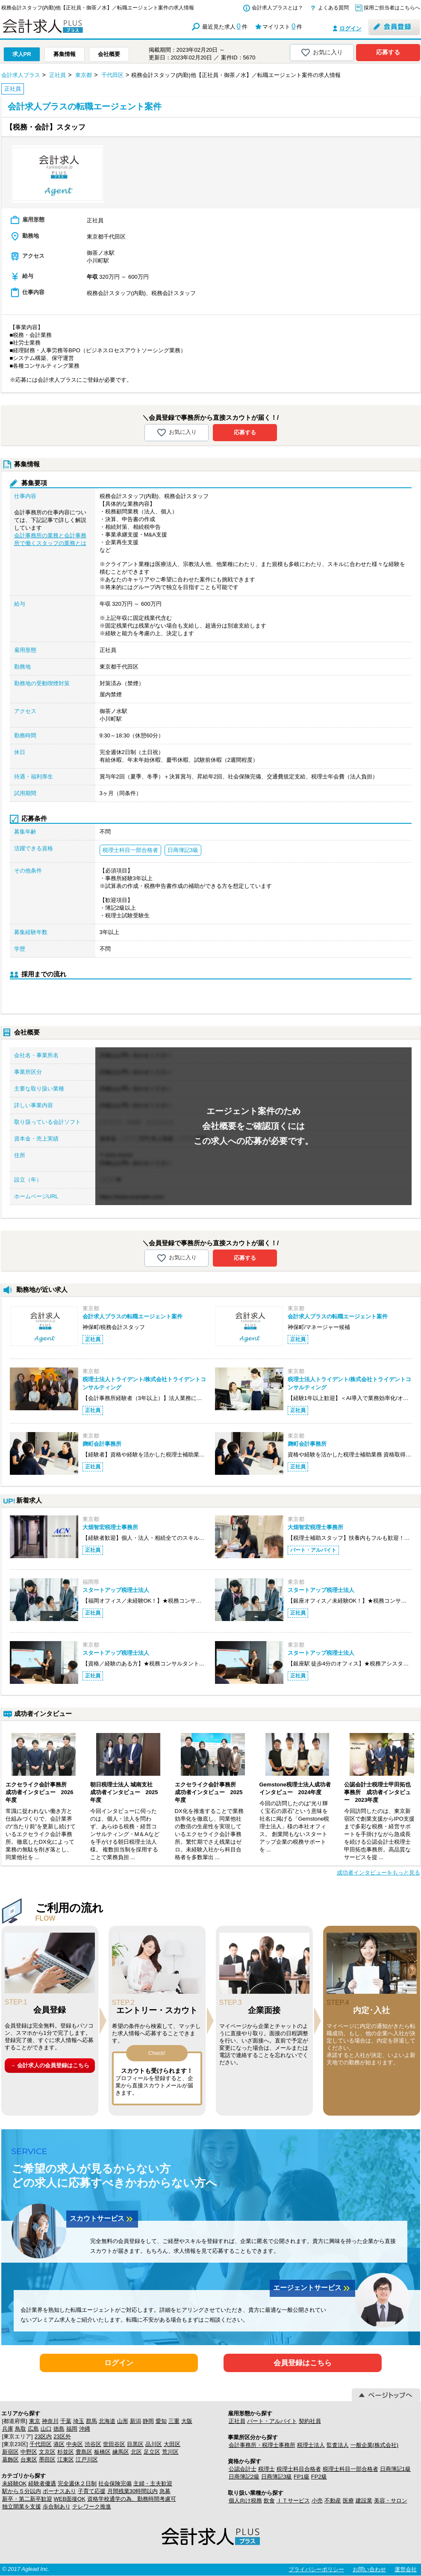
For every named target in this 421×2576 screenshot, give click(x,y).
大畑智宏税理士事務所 (110, 1527)
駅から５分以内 (21, 2491)
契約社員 (310, 2421)
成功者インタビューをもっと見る (378, 1872)
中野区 (29, 2452)
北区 (136, 2452)
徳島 (59, 2429)
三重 (174, 2421)
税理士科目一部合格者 (350, 2469)
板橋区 (102, 2452)
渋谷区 (93, 2444)
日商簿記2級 (244, 2476)
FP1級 (301, 2476)
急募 (165, 2491)
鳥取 (20, 2429)
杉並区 (65, 2452)
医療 (348, 2500)
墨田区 (47, 2459)
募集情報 (64, 54)
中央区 (74, 2444)
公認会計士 (242, 2469)
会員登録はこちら (303, 2363)
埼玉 (78, 2421)
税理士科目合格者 (299, 2469)
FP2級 (319, 2476)
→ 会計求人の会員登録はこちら (49, 2065)
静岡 (148, 2421)
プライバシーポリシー (316, 2569)
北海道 (107, 2421)
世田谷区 (114, 2444)
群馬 (91, 2421)
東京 (34, 2421)
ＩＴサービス (293, 2500)
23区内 (43, 2436)
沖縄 (84, 2429)
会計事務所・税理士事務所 (262, 2445)
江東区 (65, 2459)
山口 (46, 2429)
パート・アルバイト (272, 2421)
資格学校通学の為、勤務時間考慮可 (131, 2499)
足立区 (152, 2452)
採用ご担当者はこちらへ (392, 8)
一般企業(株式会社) (374, 2445)
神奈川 (50, 2421)
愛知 (161, 2421)
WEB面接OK (69, 2499)
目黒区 (135, 2444)
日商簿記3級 (276, 2476)
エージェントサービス (312, 2288)
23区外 (62, 2436)
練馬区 (120, 2452)
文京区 (47, 2452)
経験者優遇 (42, 2483)
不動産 (332, 2500)
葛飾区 (10, 2459)
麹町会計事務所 (101, 1444)
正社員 (237, 2421)
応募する (388, 52)
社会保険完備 (115, 2483)
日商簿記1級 (395, 2469)
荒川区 (170, 2452)
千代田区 (40, 2444)
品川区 (153, 2444)
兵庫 (7, 2429)
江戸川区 (87, 2459)
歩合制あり (57, 2506)
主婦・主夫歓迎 (152, 2483)
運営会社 (406, 2569)
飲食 (269, 2500)
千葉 (65, 2421)
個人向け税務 (245, 2500)
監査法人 (338, 2445)
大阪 (186, 2421)
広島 (33, 2429)
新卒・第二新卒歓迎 (27, 2499)
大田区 (172, 2444)
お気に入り (321, 52)
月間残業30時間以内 (132, 2491)
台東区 (29, 2459)
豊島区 (84, 2452)
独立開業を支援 (21, 2506)
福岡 (71, 2429)
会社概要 (109, 54)
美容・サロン (390, 2500)
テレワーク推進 (91, 2506)
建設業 (364, 2500)
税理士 (266, 2469)
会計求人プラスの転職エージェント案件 (132, 1316)
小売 (317, 2500)
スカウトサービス (102, 2219)
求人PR (21, 54)
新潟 (135, 2421)
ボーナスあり (59, 2491)
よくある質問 (333, 8)
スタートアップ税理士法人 (115, 1590)
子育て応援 (92, 2491)
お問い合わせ (369, 2569)
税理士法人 (311, 2445)
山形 (122, 2421)
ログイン (350, 28)
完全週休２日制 (77, 2483)
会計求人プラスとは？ (277, 8)
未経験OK (14, 2483)
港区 (59, 2444)
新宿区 (10, 2452)
